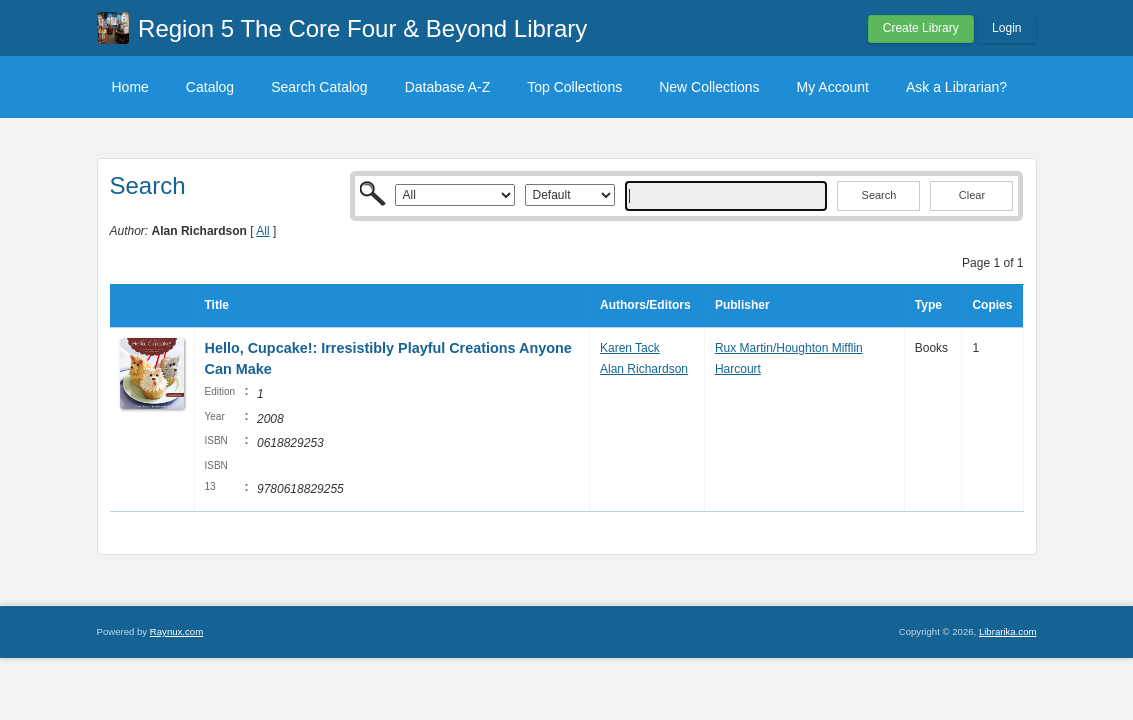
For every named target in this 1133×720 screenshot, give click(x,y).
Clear (972, 195)
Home (130, 87)
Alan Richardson (644, 369)
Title (217, 305)
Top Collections (574, 87)
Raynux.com (176, 631)
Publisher (742, 305)
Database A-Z (448, 87)
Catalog (210, 87)
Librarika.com (1008, 631)
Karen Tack (630, 348)
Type (928, 305)
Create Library (921, 28)
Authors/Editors (645, 305)
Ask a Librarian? (956, 87)
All (262, 231)
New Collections (709, 87)
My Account (833, 87)
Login (1006, 28)
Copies (992, 305)
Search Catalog (319, 87)
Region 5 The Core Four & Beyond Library (362, 28)
